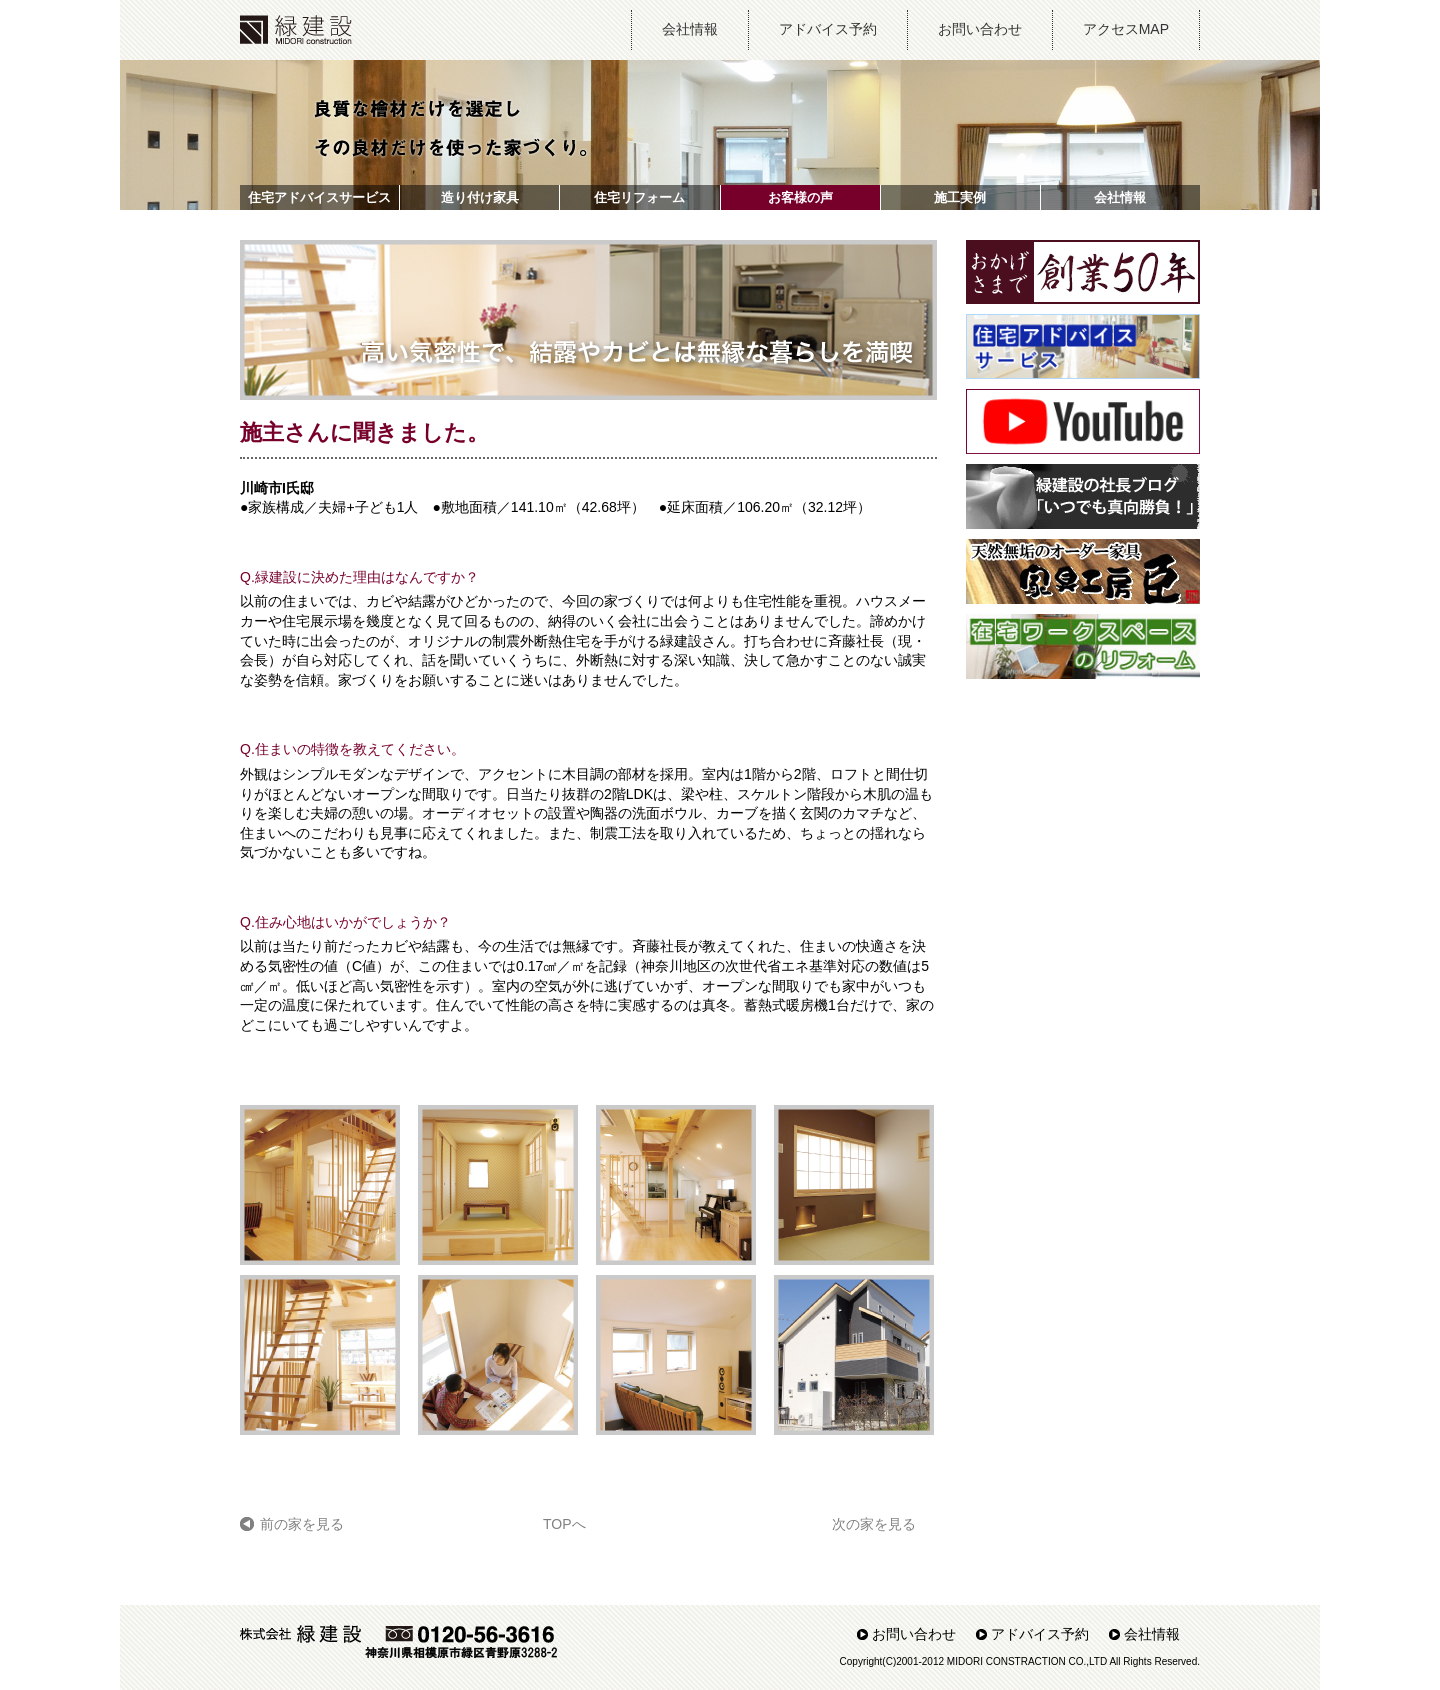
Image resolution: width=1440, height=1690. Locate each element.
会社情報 (690, 29)
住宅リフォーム (639, 197)
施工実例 (960, 197)
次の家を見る (874, 1524)
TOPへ (564, 1524)
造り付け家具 (480, 197)
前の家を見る (302, 1524)
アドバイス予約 (828, 29)
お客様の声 (800, 197)
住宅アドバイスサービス (319, 197)
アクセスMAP (1126, 29)
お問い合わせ (980, 29)
